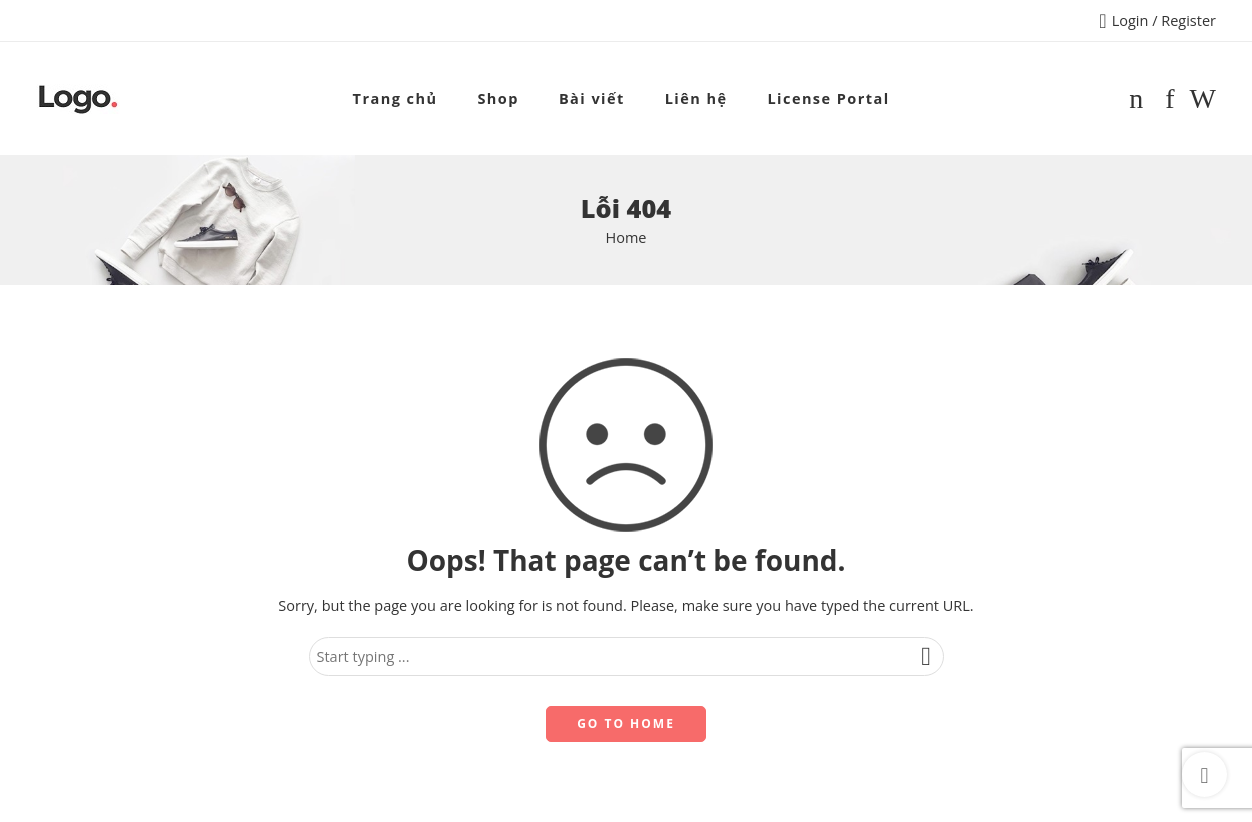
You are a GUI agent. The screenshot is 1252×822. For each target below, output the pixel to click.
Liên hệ (696, 98)
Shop (497, 98)
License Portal (828, 98)
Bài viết (592, 98)
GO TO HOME (626, 723)
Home (626, 237)
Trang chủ (395, 98)
